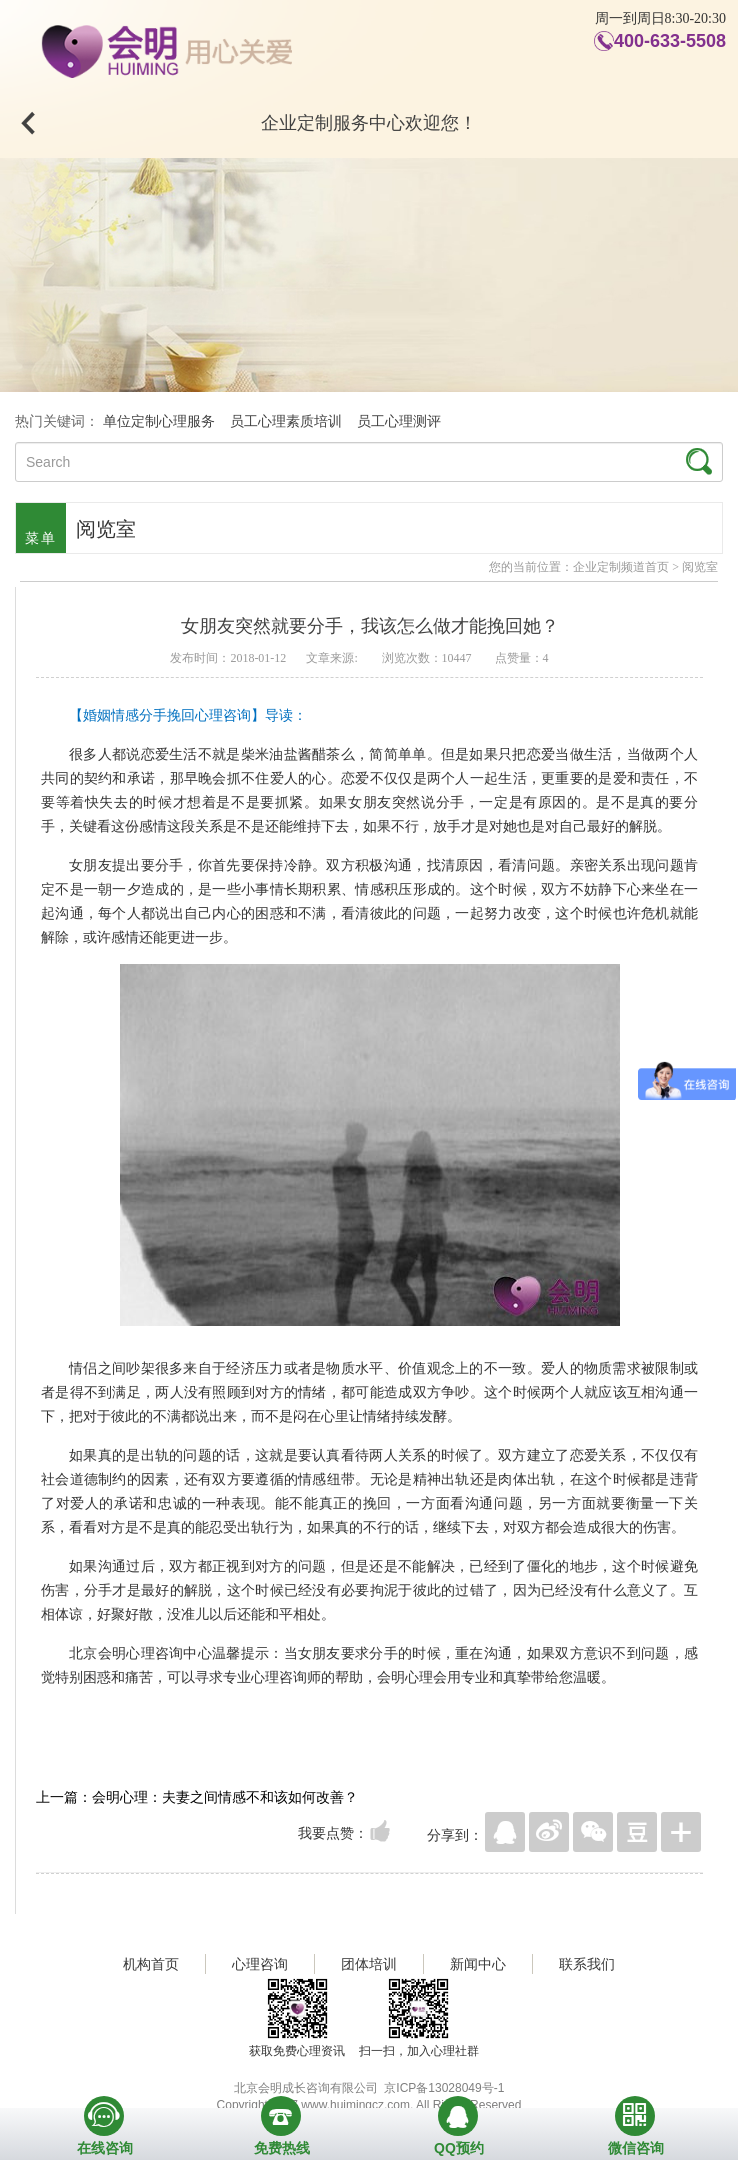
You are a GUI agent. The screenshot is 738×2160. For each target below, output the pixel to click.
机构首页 (151, 1964)
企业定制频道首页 (621, 567)
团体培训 (369, 1964)
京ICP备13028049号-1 (444, 2088)
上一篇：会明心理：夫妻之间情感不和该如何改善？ (197, 1797)
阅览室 (700, 567)
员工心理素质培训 (286, 421)
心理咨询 (260, 1964)
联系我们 (587, 1964)
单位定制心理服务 (159, 421)
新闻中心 (478, 1964)
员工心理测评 (399, 421)
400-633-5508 (670, 41)
